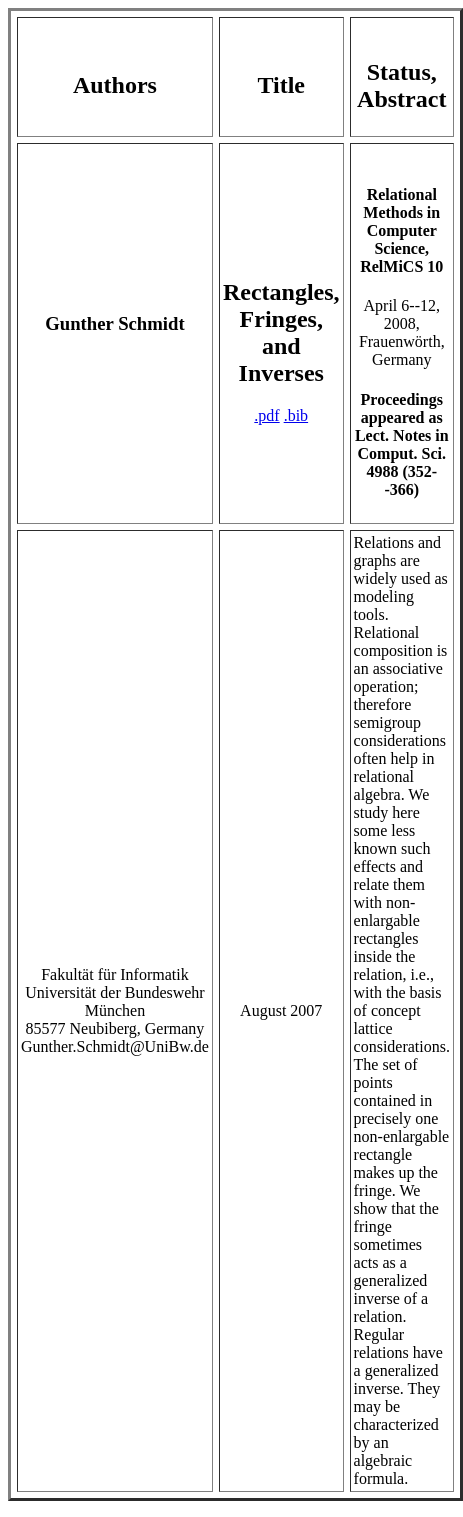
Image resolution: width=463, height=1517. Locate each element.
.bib (296, 415)
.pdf (266, 415)
